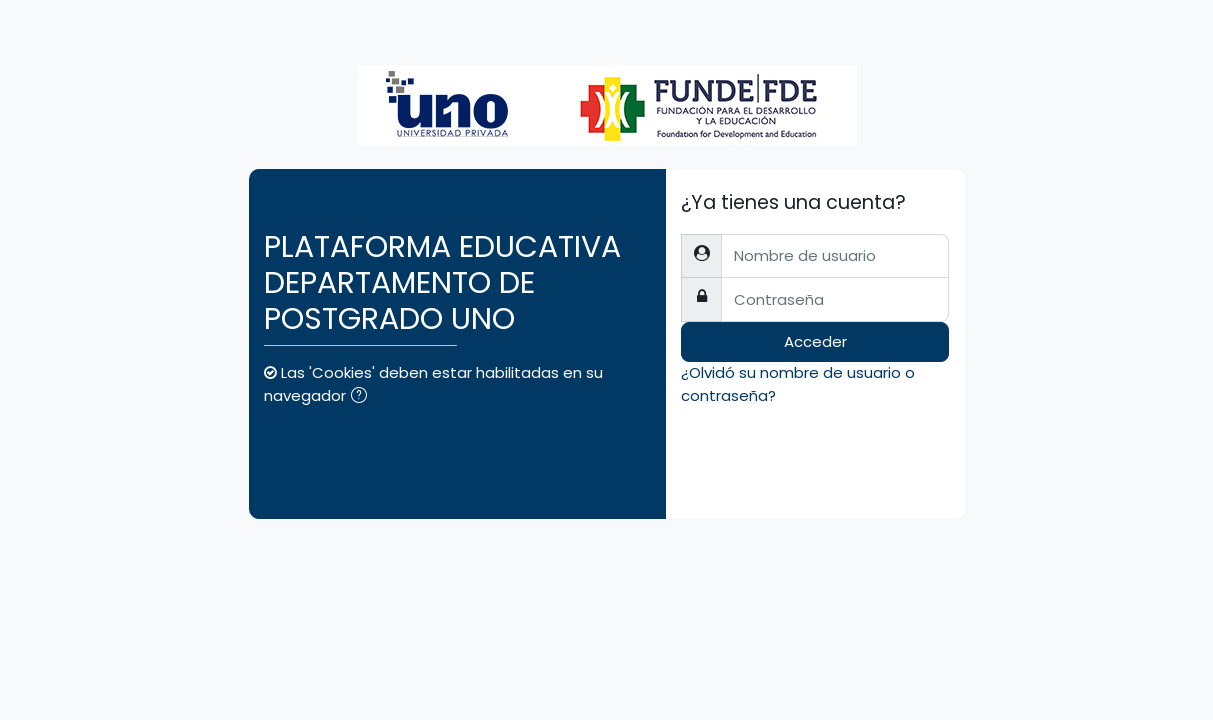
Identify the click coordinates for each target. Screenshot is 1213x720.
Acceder (815, 341)
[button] (363, 397)
